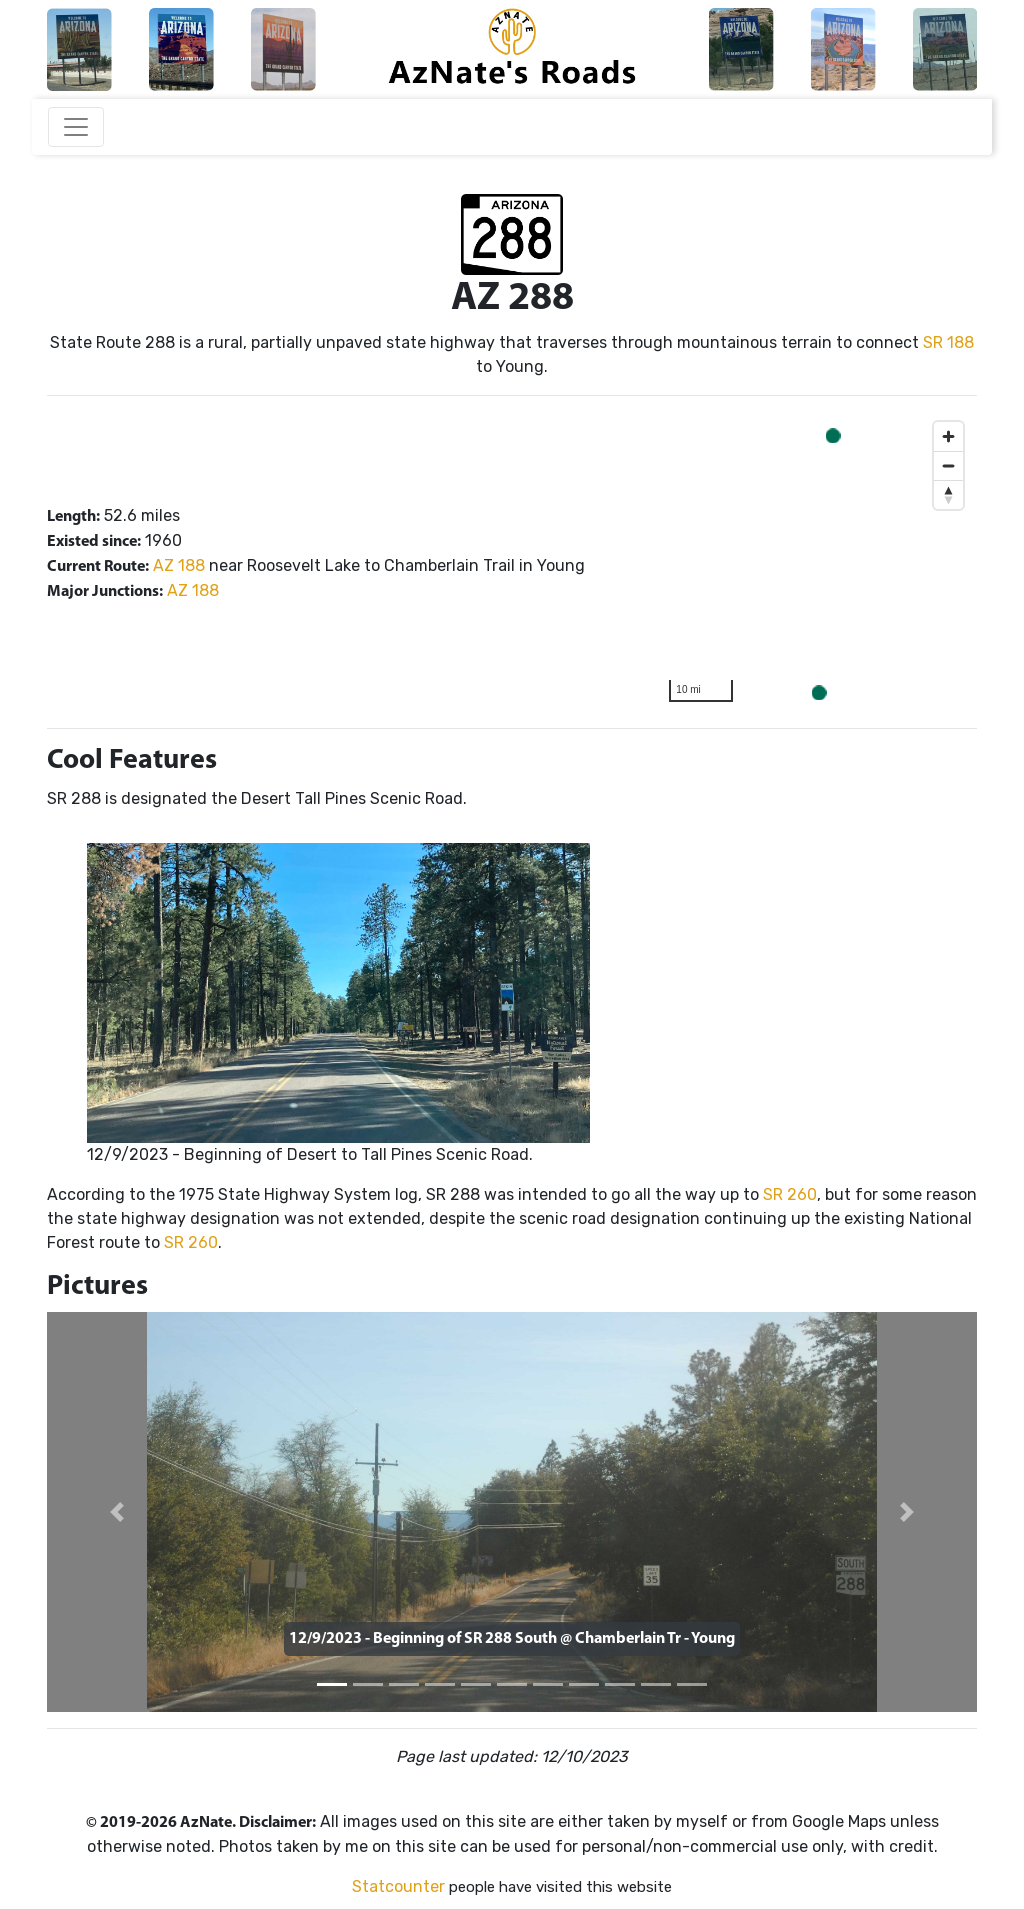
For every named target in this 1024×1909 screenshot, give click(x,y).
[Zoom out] (948, 465)
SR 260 (790, 1194)
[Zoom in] (948, 436)
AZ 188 (179, 565)
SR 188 (948, 342)
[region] (816, 562)
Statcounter (398, 1886)
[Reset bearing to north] (948, 494)
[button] (117, 1512)
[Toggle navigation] (76, 127)
